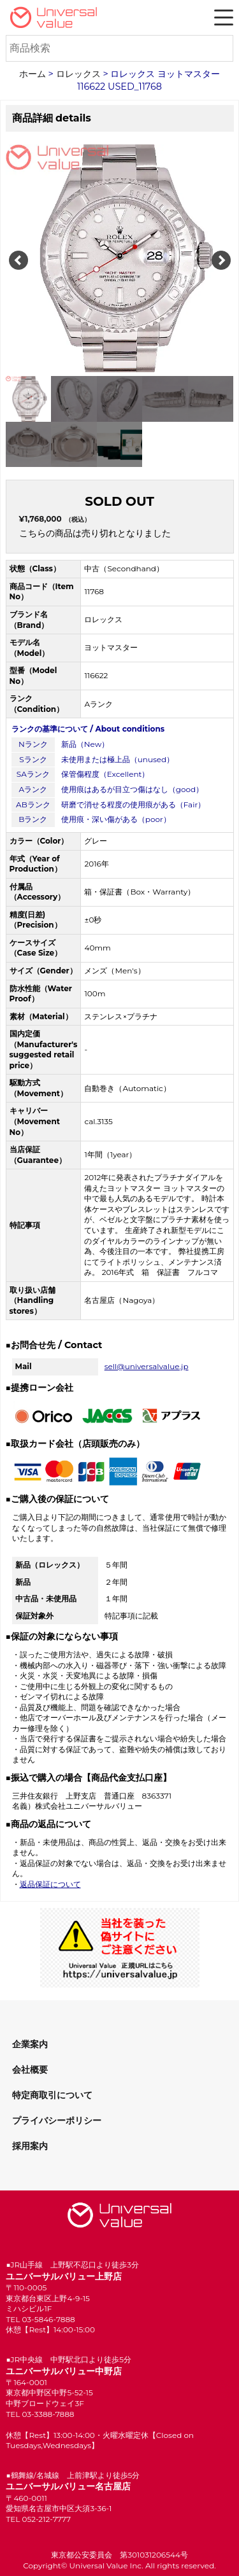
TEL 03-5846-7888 (40, 2319)
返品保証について (50, 1884)
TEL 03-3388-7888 (40, 2414)
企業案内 (30, 2044)
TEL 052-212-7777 (38, 2519)
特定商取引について (52, 2095)
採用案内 (30, 2146)
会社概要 (30, 2069)
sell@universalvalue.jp (147, 1366)
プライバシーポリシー (56, 2120)
